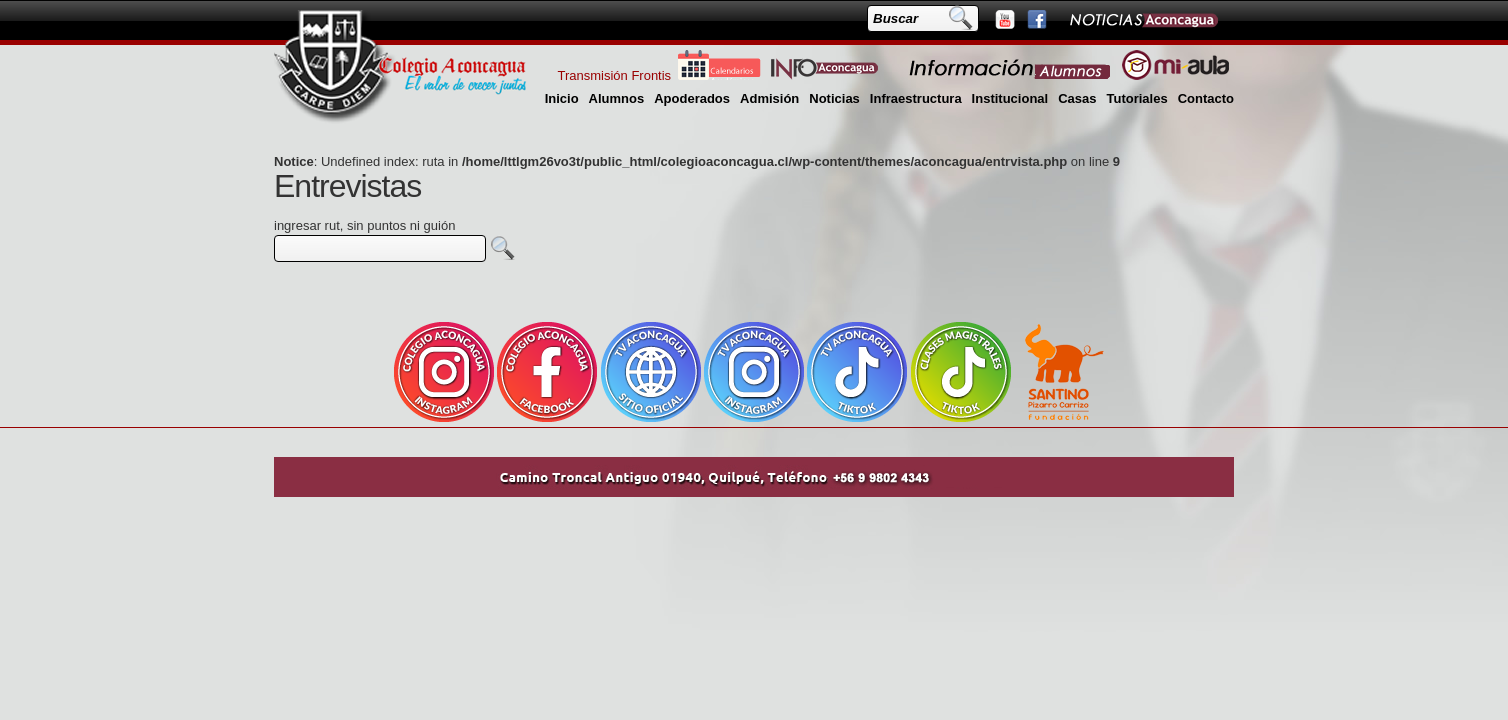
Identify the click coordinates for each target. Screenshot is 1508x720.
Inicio (562, 98)
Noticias (834, 98)
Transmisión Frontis (614, 75)
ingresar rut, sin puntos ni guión (364, 225)
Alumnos (617, 98)
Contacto (1206, 98)
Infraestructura (916, 98)
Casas (1077, 98)
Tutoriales (1136, 98)
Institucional (1010, 98)
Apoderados (692, 98)
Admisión (769, 98)
